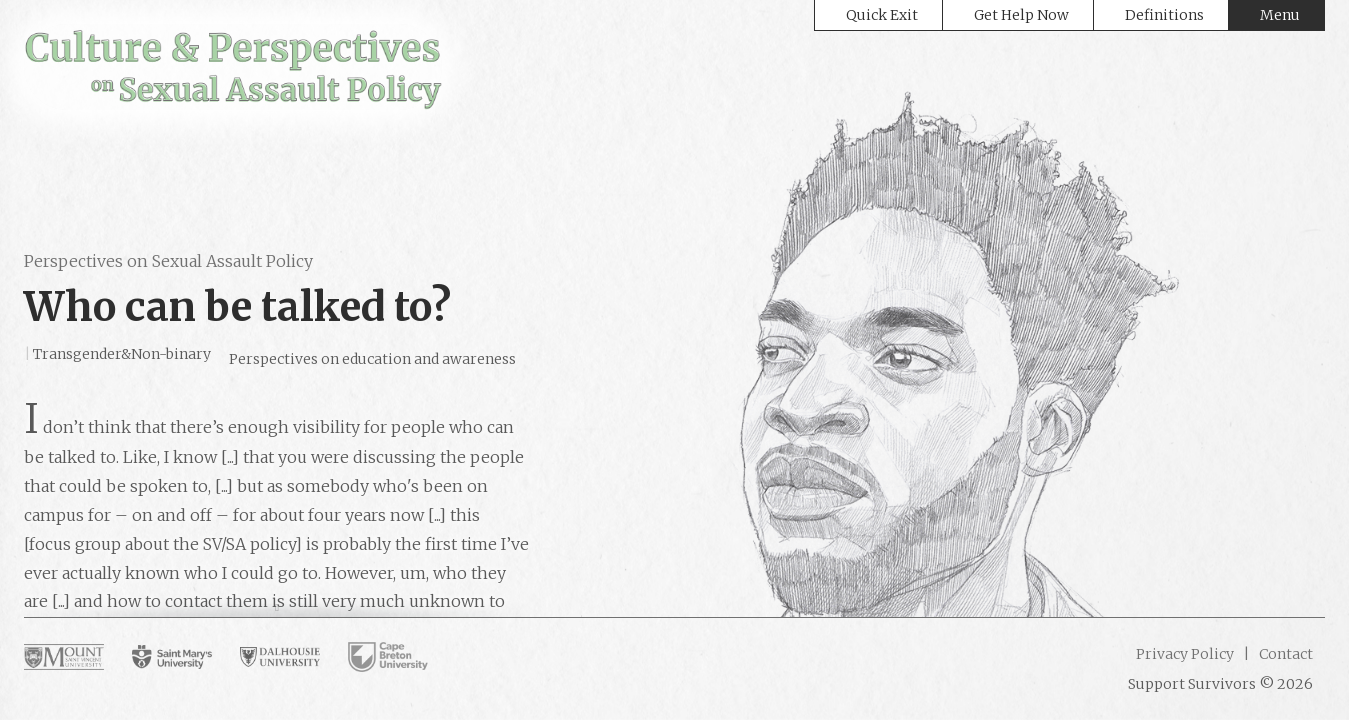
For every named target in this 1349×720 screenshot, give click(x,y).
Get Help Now (1021, 15)
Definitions (1164, 15)
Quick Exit (882, 15)
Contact (1284, 654)
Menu (1280, 15)
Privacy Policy (1185, 654)
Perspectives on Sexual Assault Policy (168, 261)
